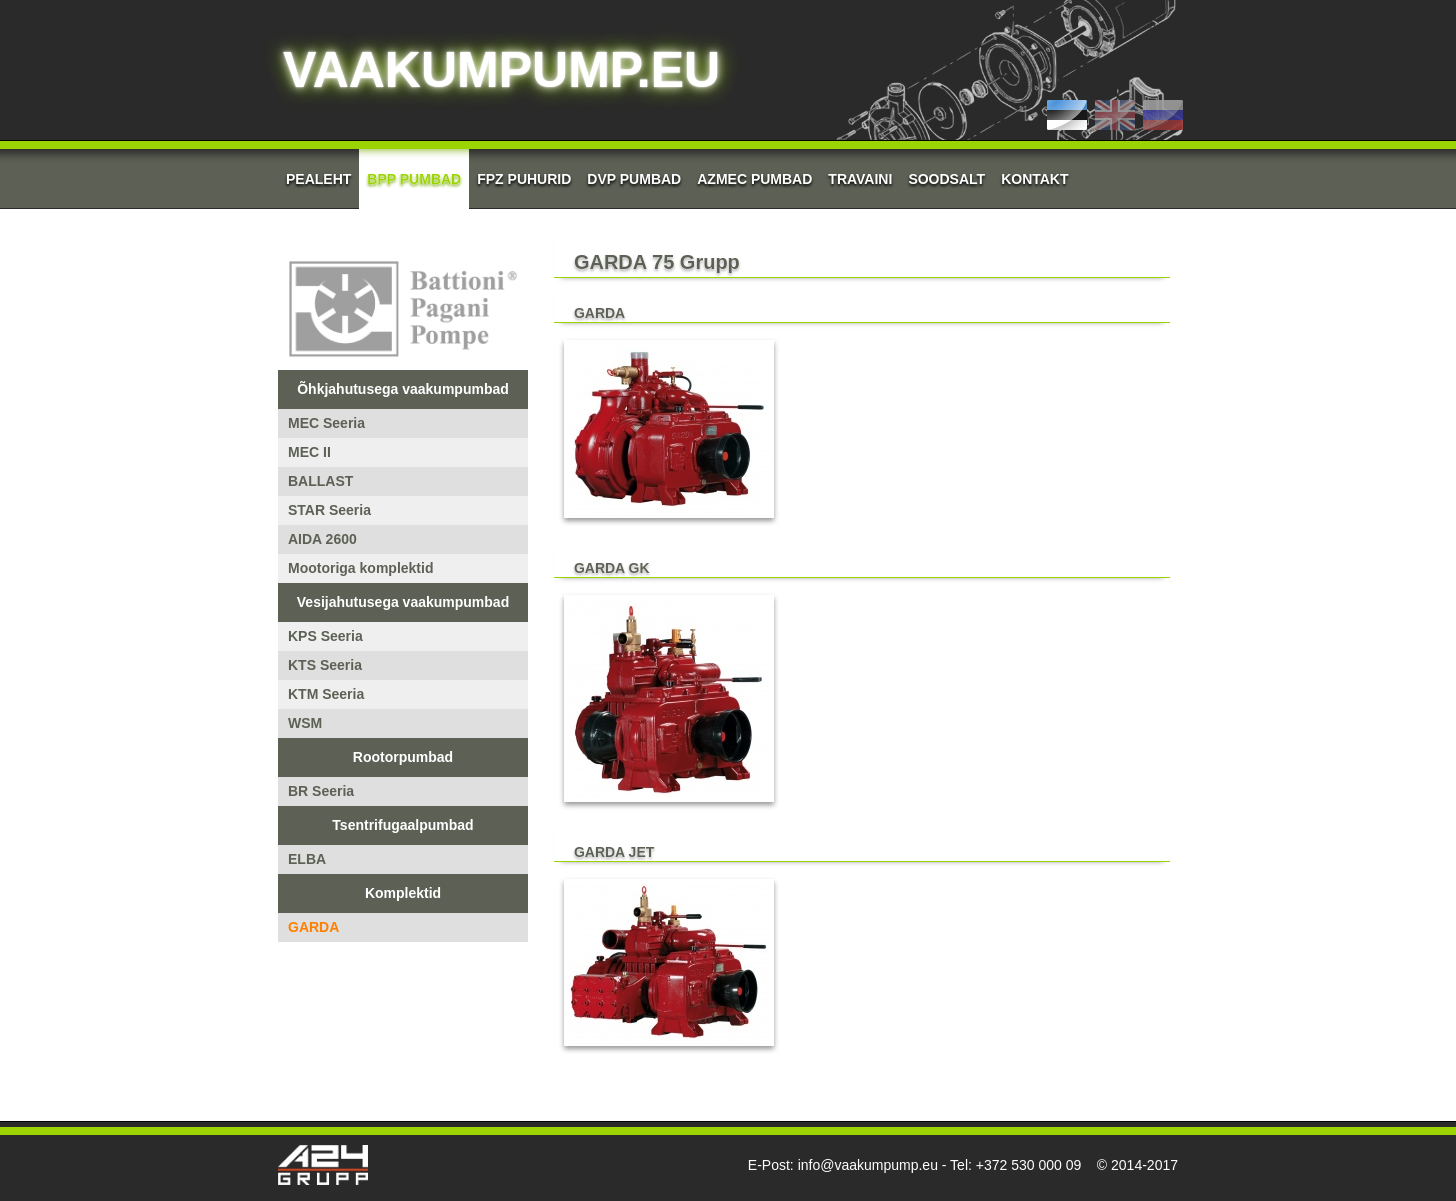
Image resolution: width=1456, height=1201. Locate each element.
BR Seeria (321, 791)
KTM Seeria (326, 694)
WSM (305, 723)
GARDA (313, 927)
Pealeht (318, 179)
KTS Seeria (325, 665)
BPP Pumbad (414, 179)
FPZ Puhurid (524, 179)
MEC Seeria (326, 423)
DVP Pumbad (634, 179)
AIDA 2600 (322, 539)
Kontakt (1034, 179)
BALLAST (320, 481)
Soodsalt (946, 179)
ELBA (307, 859)
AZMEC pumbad (754, 179)
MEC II (309, 452)
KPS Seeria (325, 636)
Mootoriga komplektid (360, 568)
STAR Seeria (329, 510)
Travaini (860, 179)
